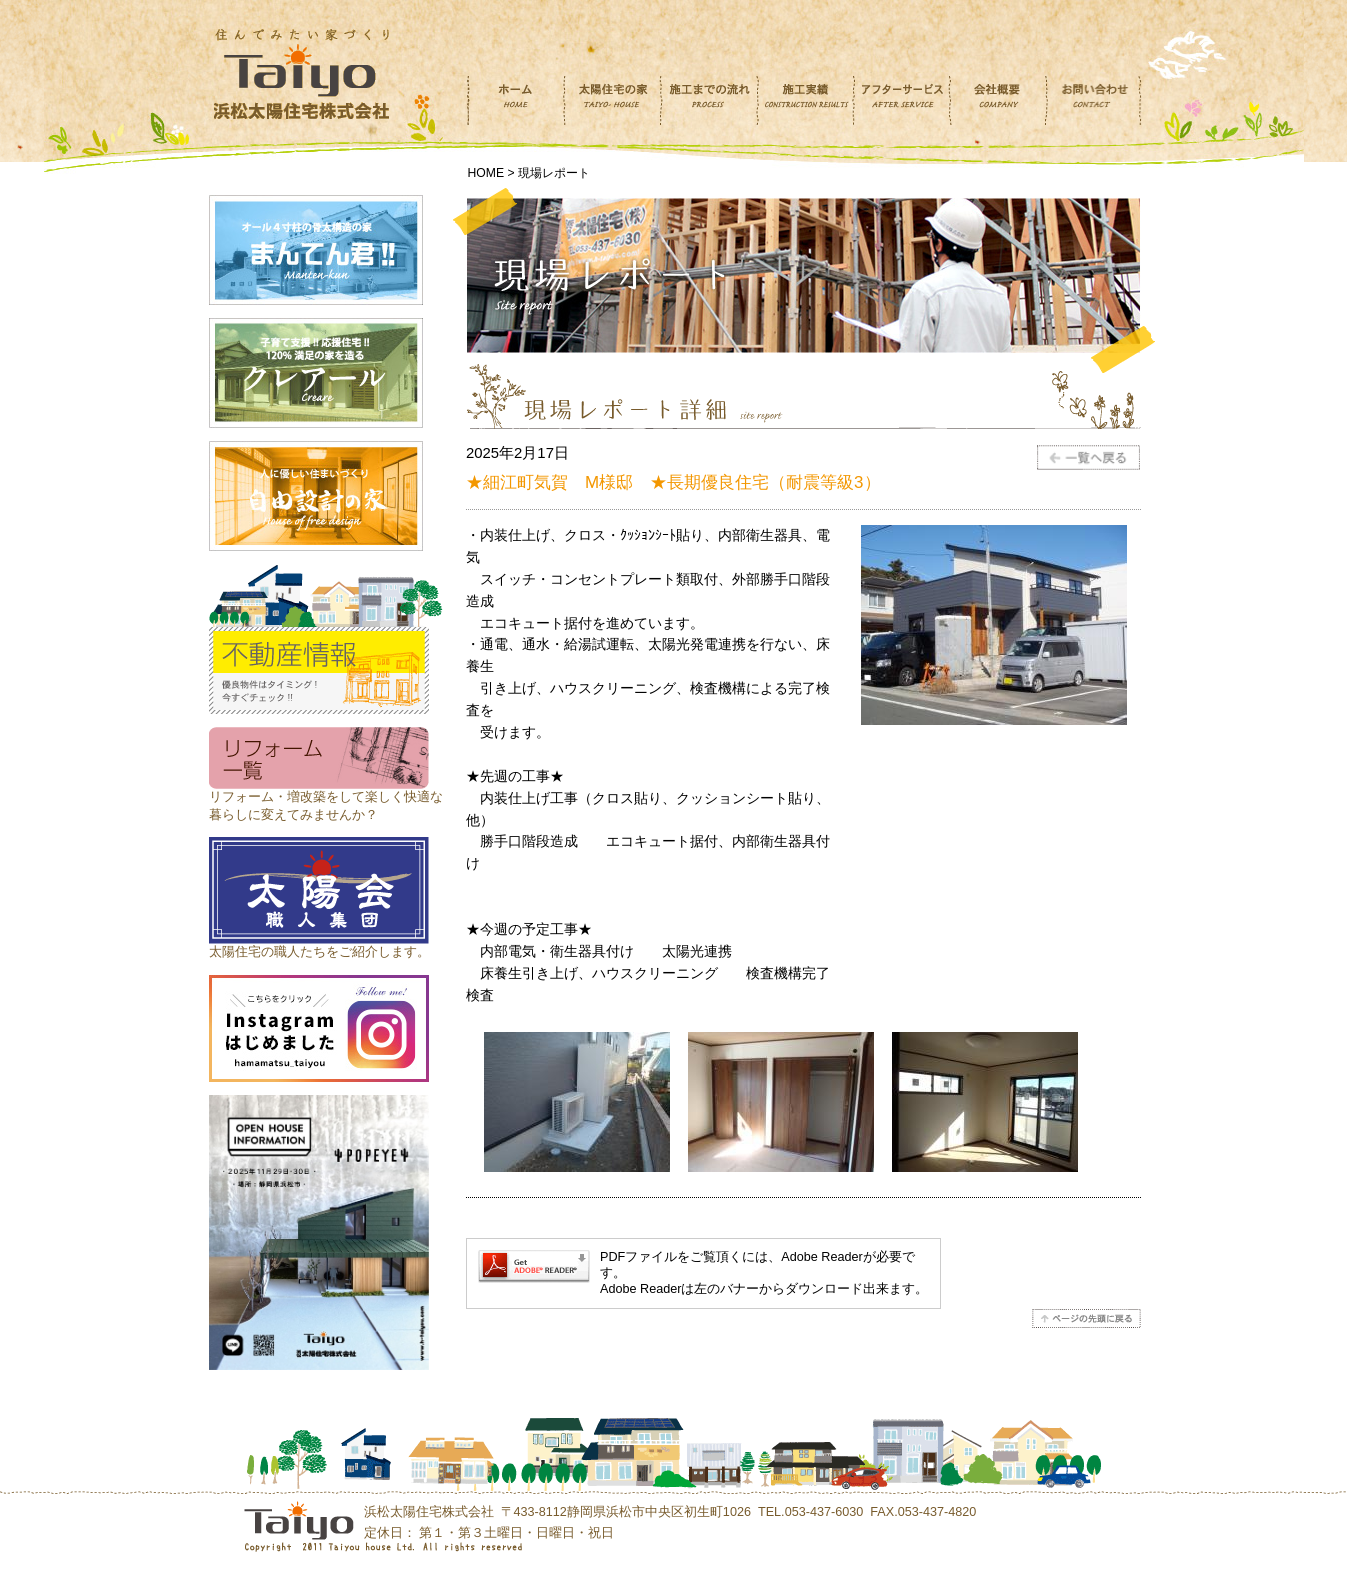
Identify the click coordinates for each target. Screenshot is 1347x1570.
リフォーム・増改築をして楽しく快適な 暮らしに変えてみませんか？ (326, 796)
